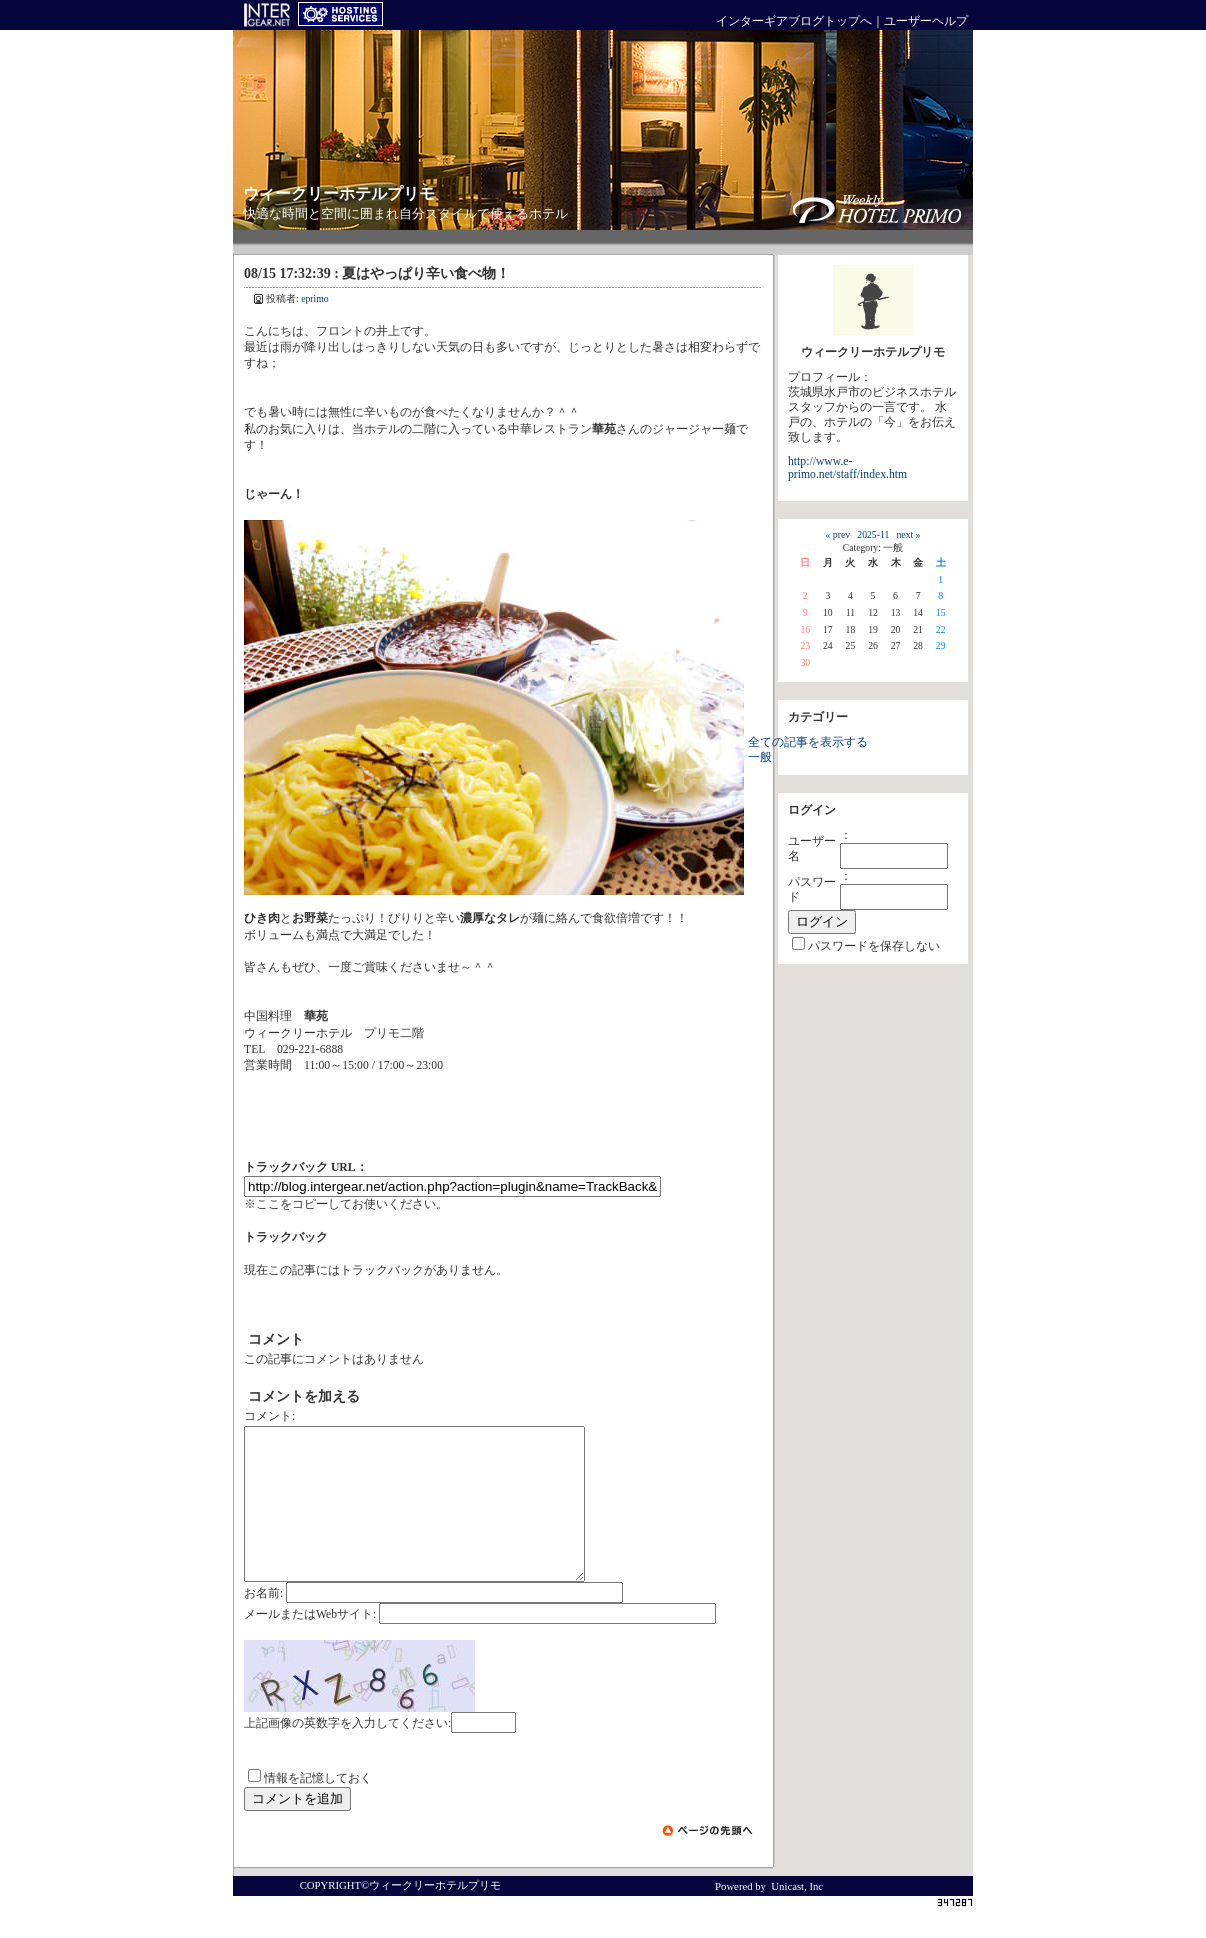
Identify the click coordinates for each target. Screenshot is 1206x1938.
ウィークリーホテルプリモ (339, 193)
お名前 (262, 1623)
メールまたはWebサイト (308, 1644)
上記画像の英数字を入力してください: (347, 1753)
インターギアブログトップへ (794, 21)
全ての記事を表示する (808, 742)
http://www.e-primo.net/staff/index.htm (847, 468)
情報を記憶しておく (318, 1808)
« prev (838, 534)
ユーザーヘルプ (926, 21)
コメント (268, 1416)
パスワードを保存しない (874, 946)
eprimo (315, 298)
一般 (760, 757)
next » (909, 534)
